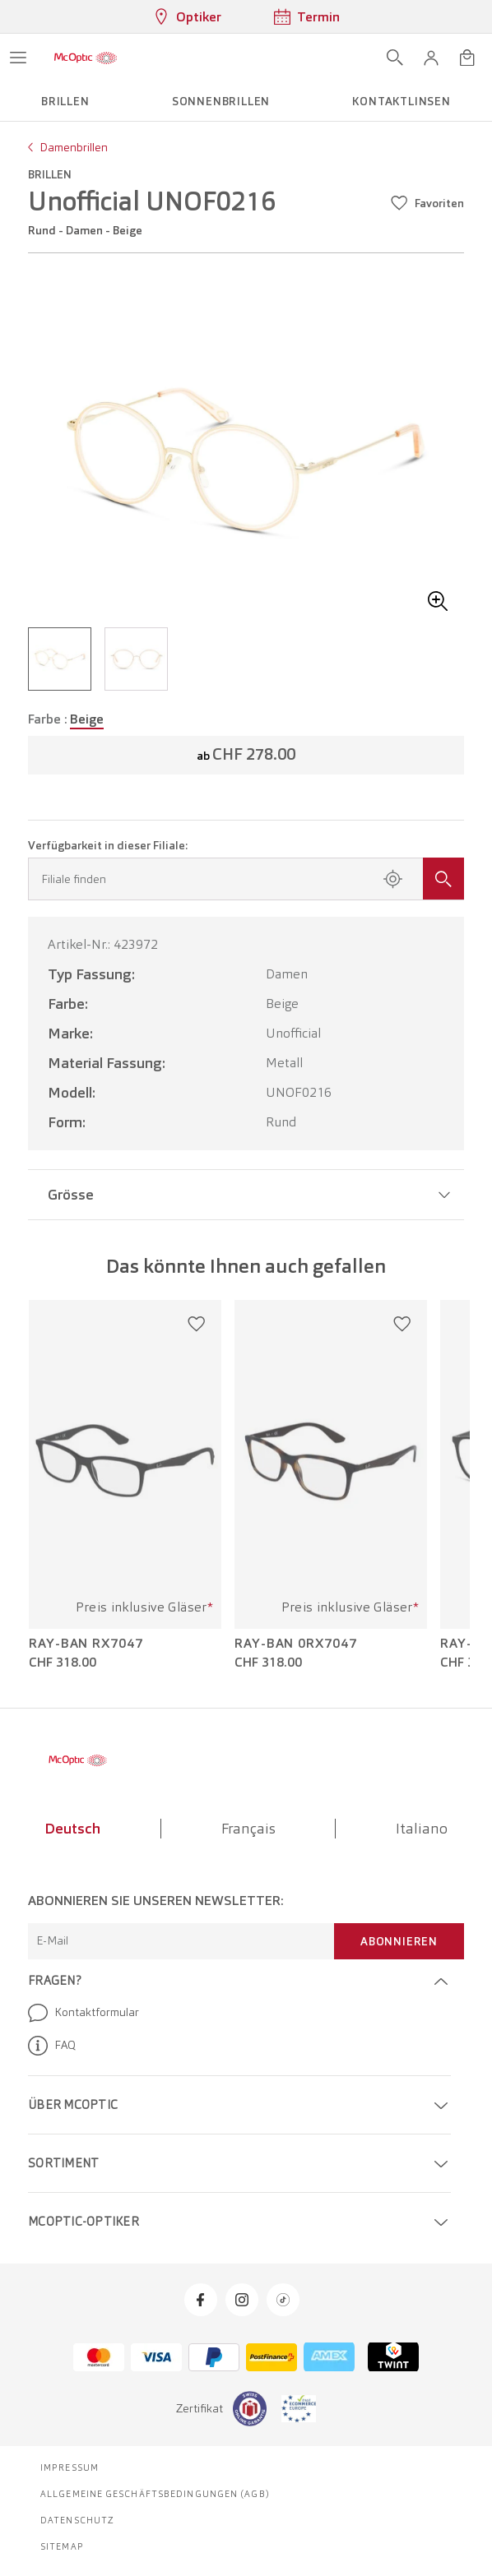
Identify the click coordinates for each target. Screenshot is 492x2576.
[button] (431, 57)
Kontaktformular (83, 2013)
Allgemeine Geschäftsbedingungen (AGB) (155, 2494)
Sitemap (62, 2546)
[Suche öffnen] (395, 57)
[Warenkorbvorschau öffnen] (467, 57)
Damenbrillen (73, 147)
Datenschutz (77, 2520)
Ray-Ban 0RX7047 (295, 1643)
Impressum (69, 2467)
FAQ (52, 2046)
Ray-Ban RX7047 (86, 1643)
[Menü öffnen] (18, 57)
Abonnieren (399, 1941)
